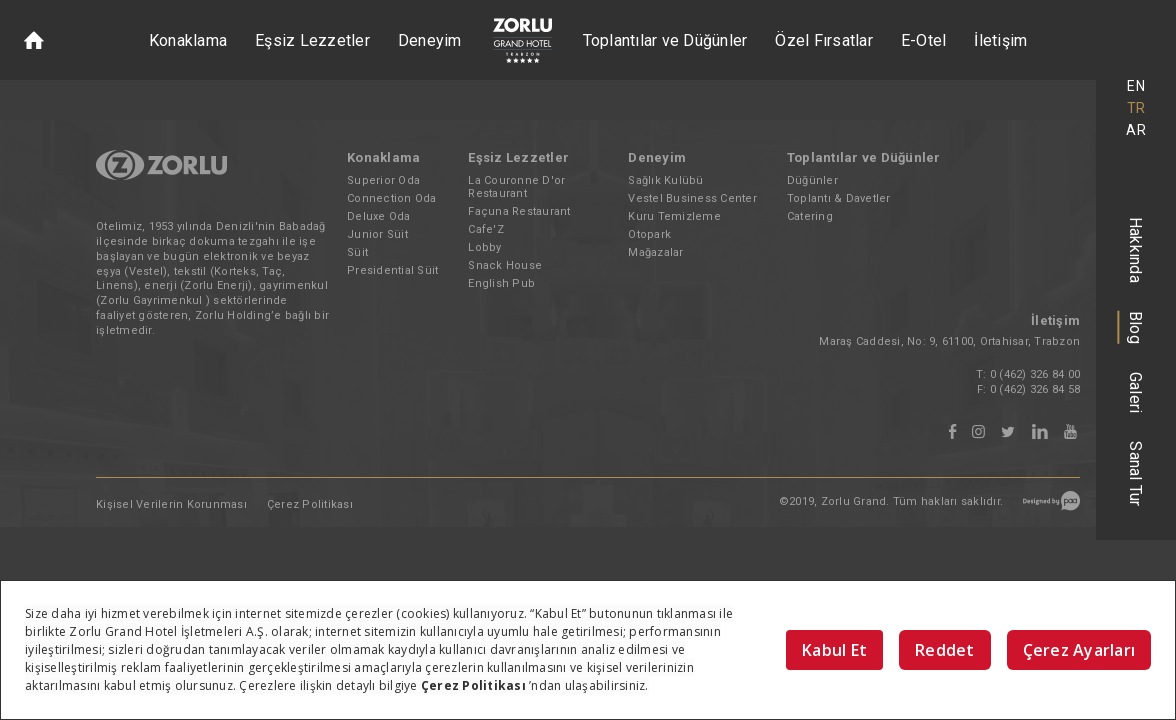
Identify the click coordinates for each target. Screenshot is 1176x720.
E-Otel (924, 40)
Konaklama (188, 40)
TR (1136, 108)
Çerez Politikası (310, 504)
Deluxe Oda (379, 216)
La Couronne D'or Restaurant (516, 187)
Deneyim (430, 40)
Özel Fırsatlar (824, 40)
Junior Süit (377, 234)
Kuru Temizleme (674, 216)
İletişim (1000, 40)
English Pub (501, 283)
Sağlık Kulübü (665, 180)
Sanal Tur (1136, 473)
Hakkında (1136, 250)
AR (1136, 130)
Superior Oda (383, 180)
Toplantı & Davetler (839, 198)
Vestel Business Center (692, 198)
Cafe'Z (486, 229)
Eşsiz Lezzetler (312, 40)
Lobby (484, 247)
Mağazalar (655, 252)
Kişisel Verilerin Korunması (171, 504)
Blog (1136, 327)
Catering (810, 216)
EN (1136, 86)
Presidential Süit (392, 270)
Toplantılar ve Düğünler (665, 40)
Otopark (649, 234)
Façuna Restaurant (519, 211)
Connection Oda (392, 198)
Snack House (505, 265)
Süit (357, 252)
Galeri (1136, 393)
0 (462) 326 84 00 (1035, 374)
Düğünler (812, 180)
